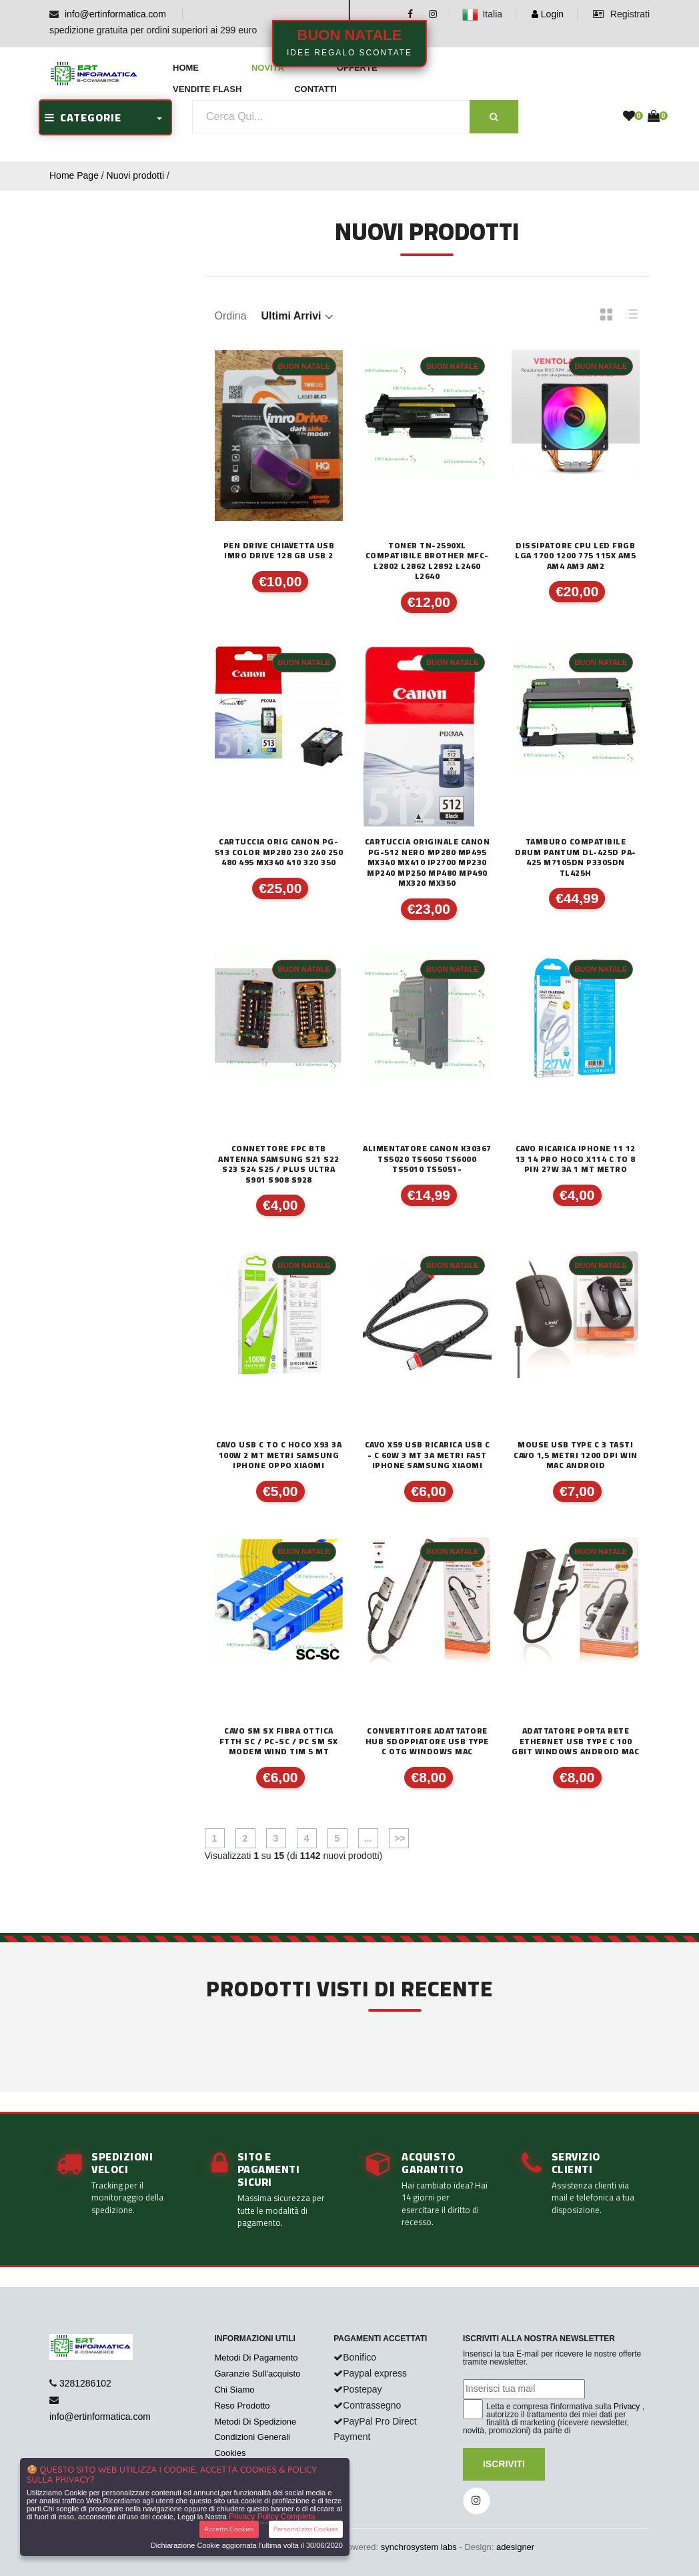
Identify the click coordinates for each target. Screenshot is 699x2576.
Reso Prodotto (241, 2406)
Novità (267, 68)
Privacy (627, 2406)
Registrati (621, 14)
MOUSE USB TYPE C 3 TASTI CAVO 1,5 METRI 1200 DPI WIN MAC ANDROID (576, 1455)
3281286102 (85, 2383)
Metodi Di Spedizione (255, 2422)
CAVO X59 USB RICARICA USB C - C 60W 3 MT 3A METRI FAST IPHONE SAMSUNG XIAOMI (427, 1455)
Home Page (74, 175)
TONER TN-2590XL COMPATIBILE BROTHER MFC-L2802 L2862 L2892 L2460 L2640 (427, 561)
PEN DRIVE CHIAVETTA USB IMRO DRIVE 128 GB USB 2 (279, 550)
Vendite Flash (207, 89)
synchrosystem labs (419, 2547)
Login (548, 14)
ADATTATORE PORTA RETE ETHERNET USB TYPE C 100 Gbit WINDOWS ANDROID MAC (575, 1741)
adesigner (515, 2547)
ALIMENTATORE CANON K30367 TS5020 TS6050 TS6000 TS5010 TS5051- (427, 1159)
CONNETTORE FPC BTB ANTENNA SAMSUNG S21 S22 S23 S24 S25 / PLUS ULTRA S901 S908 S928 (278, 1164)
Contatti (315, 89)
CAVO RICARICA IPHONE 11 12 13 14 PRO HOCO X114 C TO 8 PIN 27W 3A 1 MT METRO (576, 1159)
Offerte (357, 68)
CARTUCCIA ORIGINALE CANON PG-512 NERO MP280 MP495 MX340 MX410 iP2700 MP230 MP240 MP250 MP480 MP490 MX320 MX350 (427, 862)
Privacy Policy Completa (272, 2516)
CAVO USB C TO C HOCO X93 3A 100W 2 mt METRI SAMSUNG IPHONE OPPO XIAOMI (279, 1455)
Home (186, 68)
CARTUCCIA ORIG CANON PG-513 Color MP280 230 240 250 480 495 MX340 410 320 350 (279, 852)
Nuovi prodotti (135, 175)
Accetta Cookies (229, 2529)
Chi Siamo (234, 2390)
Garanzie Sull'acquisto (257, 2374)
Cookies (229, 2453)
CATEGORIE (83, 117)
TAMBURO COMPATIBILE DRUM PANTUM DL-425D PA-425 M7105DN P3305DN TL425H (575, 857)
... (368, 1838)
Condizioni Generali (251, 2437)
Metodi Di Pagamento (255, 2358)
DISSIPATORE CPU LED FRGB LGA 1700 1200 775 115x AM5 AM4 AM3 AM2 (575, 556)
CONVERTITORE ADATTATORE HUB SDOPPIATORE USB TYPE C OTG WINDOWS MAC (427, 1741)
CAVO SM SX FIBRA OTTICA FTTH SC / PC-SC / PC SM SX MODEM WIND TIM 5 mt (278, 1741)
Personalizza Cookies (305, 2529)
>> (398, 1838)
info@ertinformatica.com (115, 14)
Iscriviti (504, 2464)
